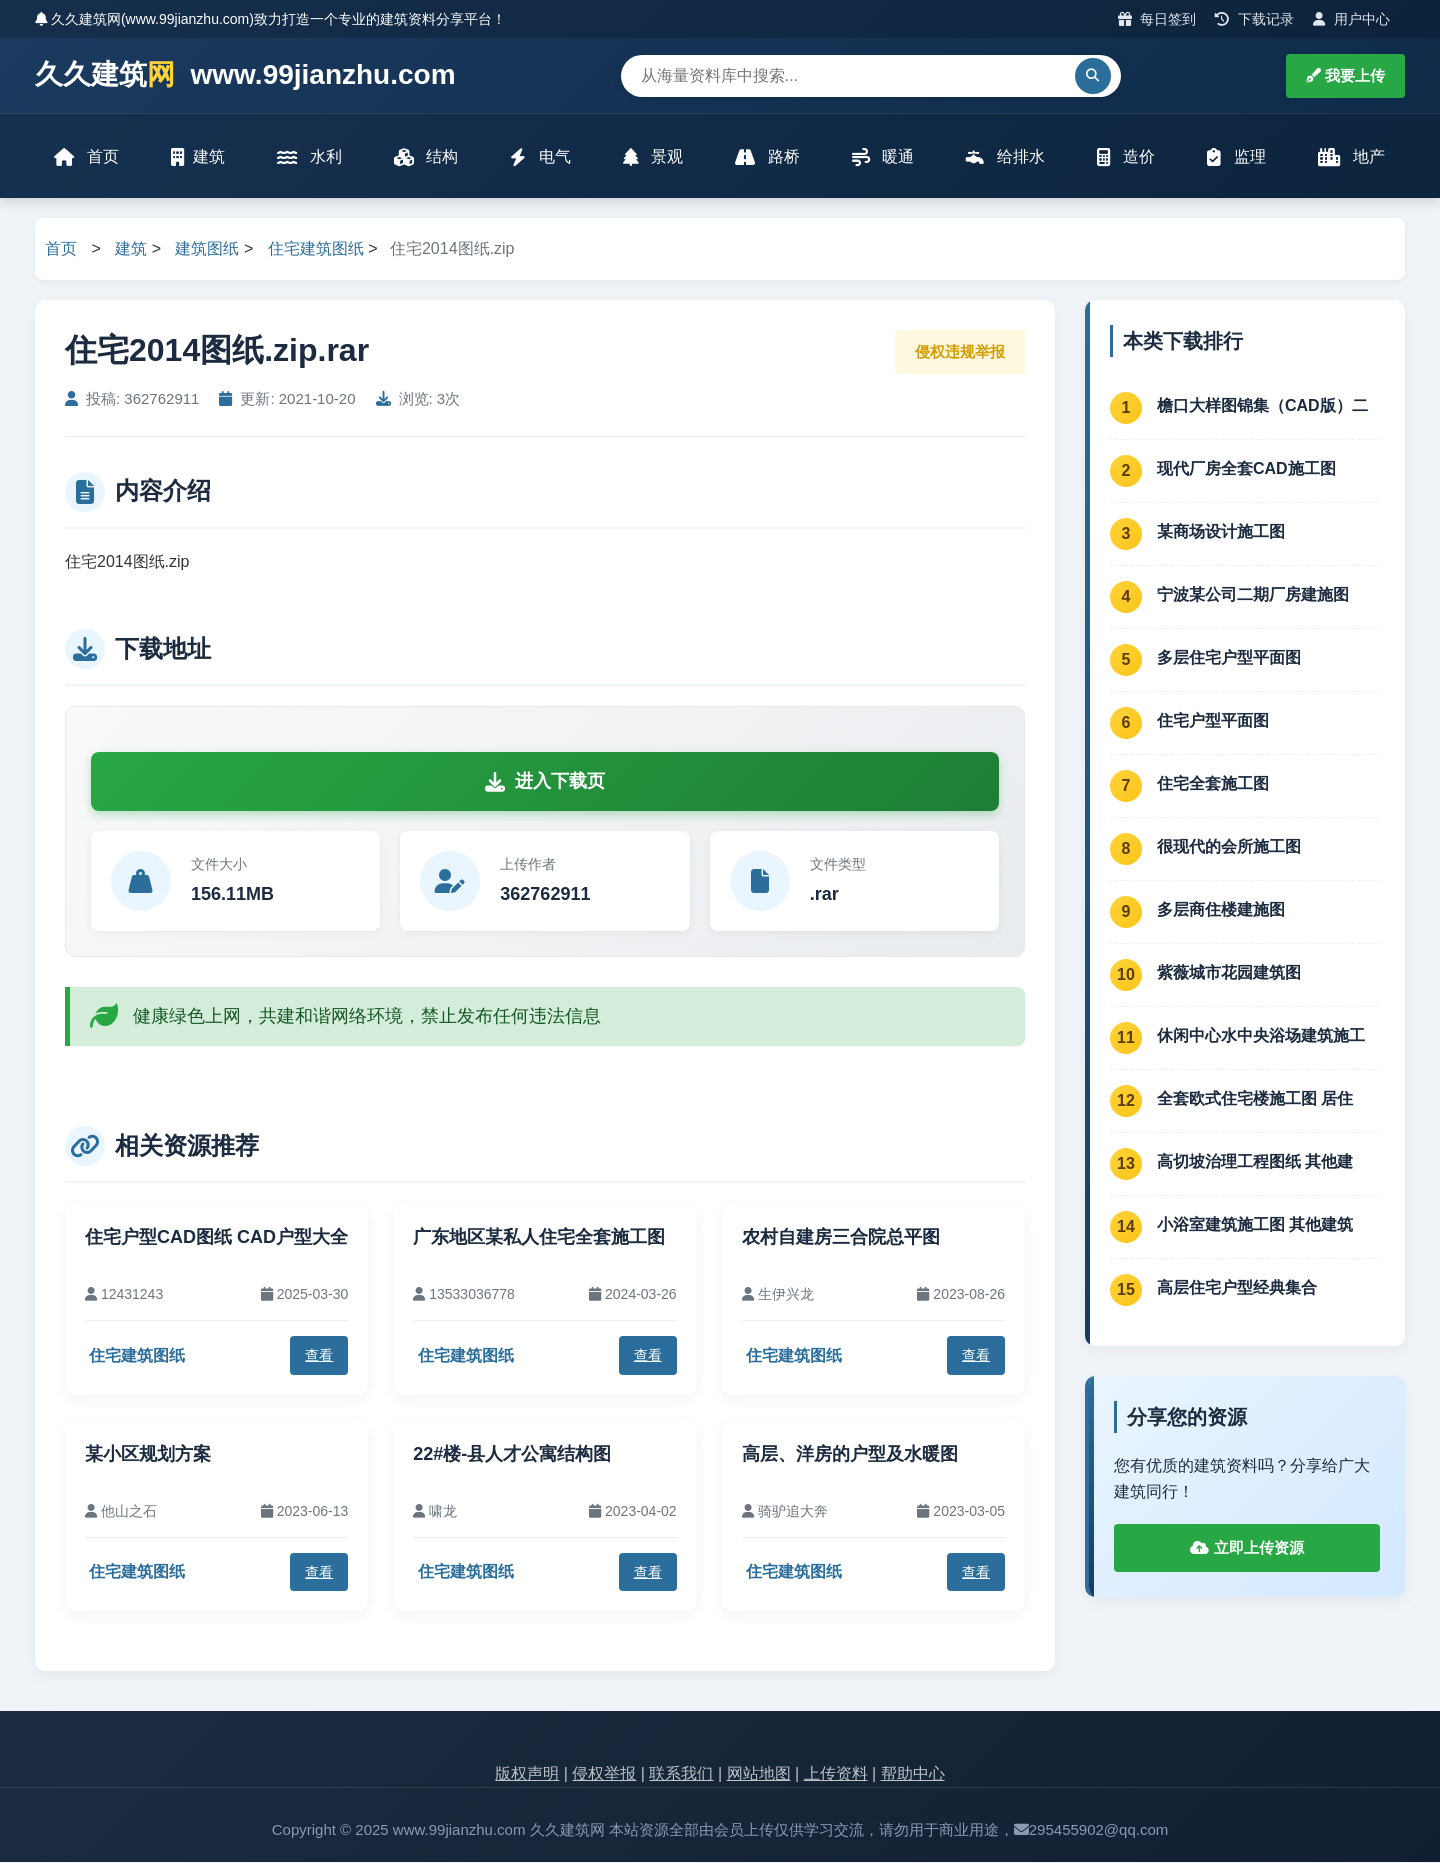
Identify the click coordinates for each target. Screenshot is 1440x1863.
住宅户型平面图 (1213, 721)
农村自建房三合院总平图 (841, 1238)
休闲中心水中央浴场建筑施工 (1261, 1036)
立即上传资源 (1246, 1549)
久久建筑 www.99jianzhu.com (245, 75)
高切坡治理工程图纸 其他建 (1255, 1162)
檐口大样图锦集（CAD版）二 (1262, 406)
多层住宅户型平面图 (1229, 658)
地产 (1351, 157)
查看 (319, 1357)
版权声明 (527, 1775)
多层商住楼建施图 (1221, 910)
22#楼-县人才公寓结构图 (512, 1455)
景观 (653, 157)
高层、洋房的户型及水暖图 (850, 1455)
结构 (426, 157)
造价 (1126, 157)
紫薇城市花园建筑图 (1229, 973)
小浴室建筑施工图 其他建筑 (1255, 1225)
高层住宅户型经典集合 (1237, 1288)
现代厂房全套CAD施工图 (1246, 469)
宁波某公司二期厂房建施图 (1253, 595)
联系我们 (681, 1775)
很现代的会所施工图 (1229, 847)
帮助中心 (913, 1775)
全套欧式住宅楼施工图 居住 (1255, 1099)
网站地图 (759, 1775)
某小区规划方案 (148, 1455)
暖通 (883, 157)
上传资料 (836, 1775)
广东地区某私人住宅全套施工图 (539, 1238)
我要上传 (1345, 75)
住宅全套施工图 (1213, 784)
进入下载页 (545, 783)
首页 (87, 157)
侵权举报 (604, 1775)
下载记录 (1254, 19)
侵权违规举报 (960, 352)
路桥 (767, 157)
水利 (309, 157)
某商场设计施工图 (1221, 532)
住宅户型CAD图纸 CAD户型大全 (216, 1238)
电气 (540, 157)
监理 (1236, 157)
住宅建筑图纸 (316, 250)
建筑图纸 (207, 250)
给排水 (1005, 157)
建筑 (198, 157)
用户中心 (1351, 19)
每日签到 (1157, 19)
